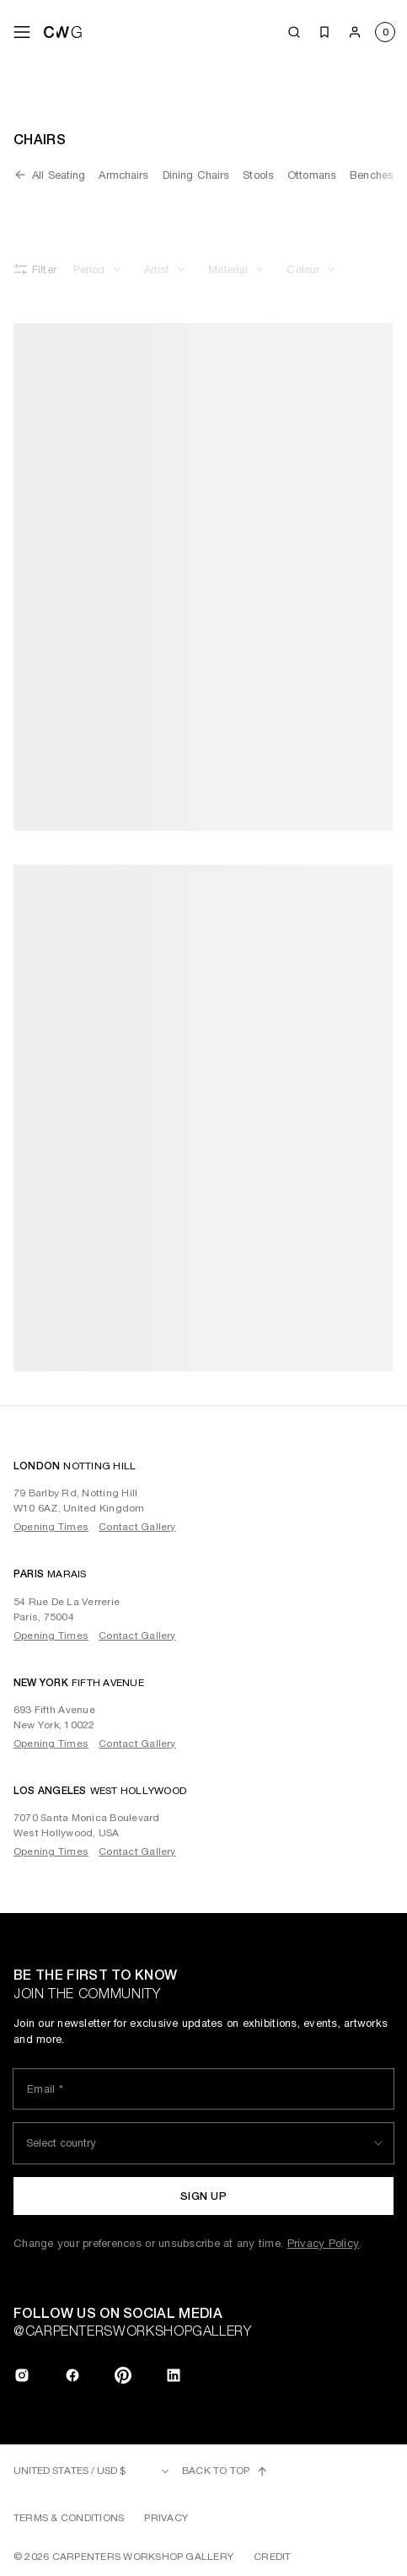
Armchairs (123, 175)
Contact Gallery (137, 1527)
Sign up (203, 2196)
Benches (372, 175)
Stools (258, 175)
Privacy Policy (323, 2243)
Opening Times (50, 1527)
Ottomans (311, 175)
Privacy (166, 2518)
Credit (272, 2557)
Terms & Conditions (68, 2518)
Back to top (225, 2471)
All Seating (49, 174)
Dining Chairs (196, 175)
